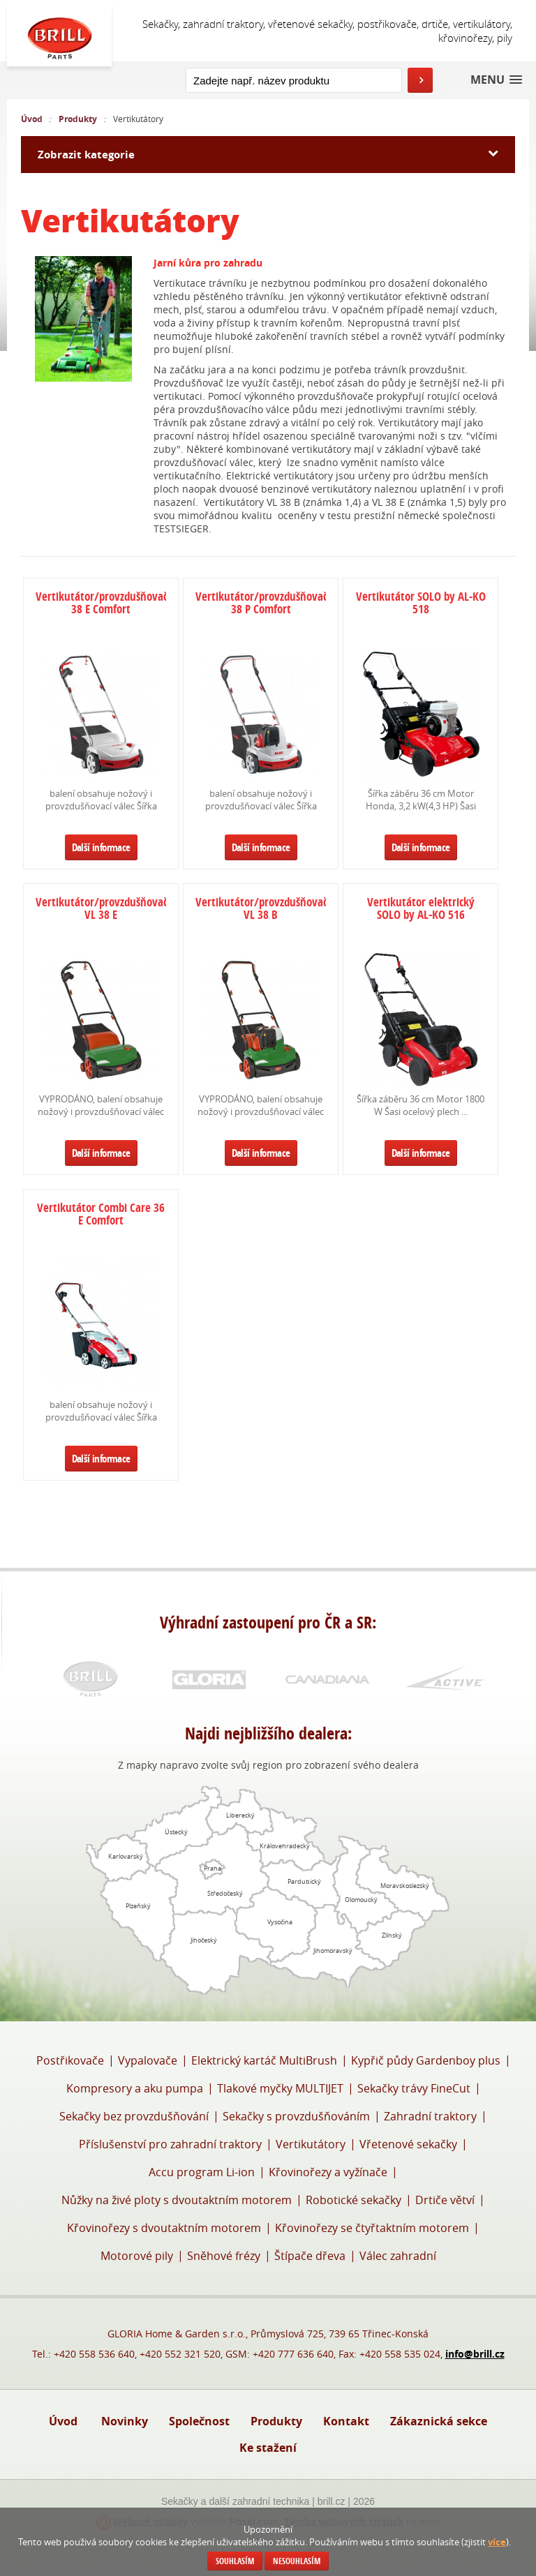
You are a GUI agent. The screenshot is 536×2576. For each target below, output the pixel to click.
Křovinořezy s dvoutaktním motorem (164, 2228)
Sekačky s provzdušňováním (296, 2116)
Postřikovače (70, 2060)
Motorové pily (136, 2255)
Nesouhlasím (296, 2561)
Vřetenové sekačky (408, 2144)
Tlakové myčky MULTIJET (280, 2088)
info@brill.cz (475, 2353)
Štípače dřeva (309, 2255)
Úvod (32, 119)
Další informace (101, 847)
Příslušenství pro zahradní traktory (170, 2144)
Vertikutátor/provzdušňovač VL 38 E (101, 909)
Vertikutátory (310, 2144)
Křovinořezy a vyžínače (328, 2172)
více (497, 2542)
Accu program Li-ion (202, 2172)
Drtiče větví (445, 2200)
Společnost (199, 2421)
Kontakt (346, 2421)
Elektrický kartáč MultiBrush (264, 2060)
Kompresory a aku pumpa (134, 2088)
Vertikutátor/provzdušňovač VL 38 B (260, 909)
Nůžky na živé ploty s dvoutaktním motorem (176, 2200)
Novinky (124, 2421)
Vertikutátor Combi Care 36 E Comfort (101, 1214)
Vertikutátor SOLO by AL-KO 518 (421, 603)
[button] (496, 79)
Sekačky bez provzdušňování (134, 2116)
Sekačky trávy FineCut (413, 2088)
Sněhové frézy (223, 2255)
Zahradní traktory (430, 2116)
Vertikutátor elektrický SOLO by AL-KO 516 (421, 909)
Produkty (78, 119)
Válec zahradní (397, 2255)
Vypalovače (147, 2060)
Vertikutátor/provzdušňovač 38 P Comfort (260, 603)
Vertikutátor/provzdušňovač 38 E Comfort (101, 603)
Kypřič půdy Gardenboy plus (425, 2060)
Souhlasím (235, 2561)
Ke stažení (268, 2447)
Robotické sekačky (353, 2200)
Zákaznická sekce (438, 2421)
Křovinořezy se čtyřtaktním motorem (372, 2228)
